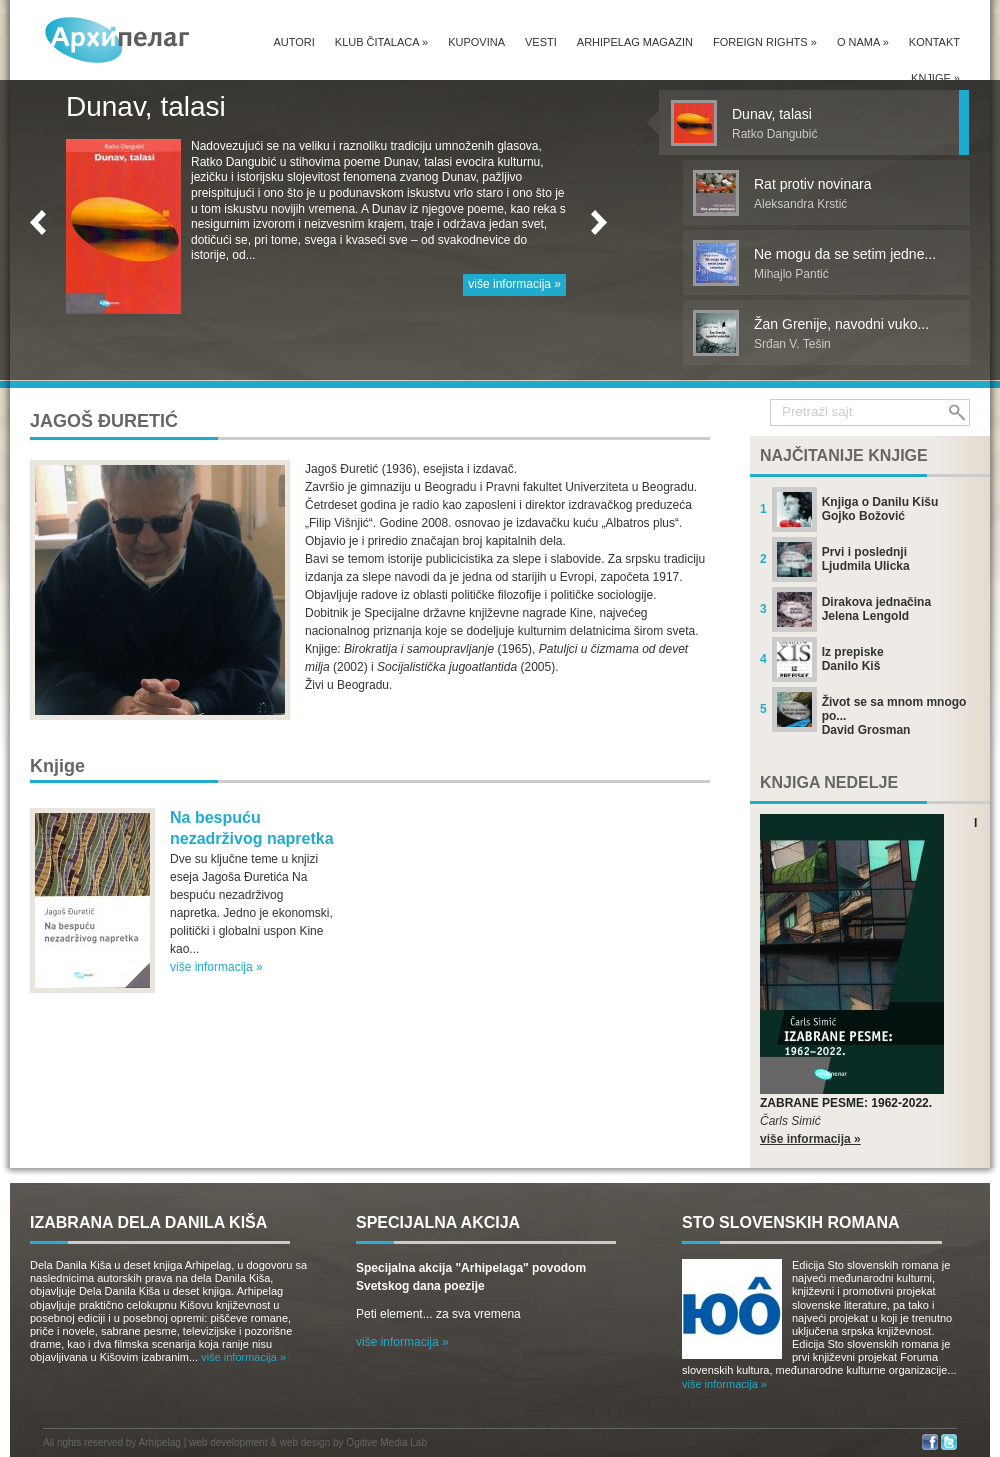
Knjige (935, 78)
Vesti (541, 42)
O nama (863, 42)
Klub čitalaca (381, 42)
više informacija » (514, 284)
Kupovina (476, 42)
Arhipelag (160, 1442)
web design (305, 1442)
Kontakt (934, 42)
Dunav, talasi (146, 106)
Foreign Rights (765, 42)
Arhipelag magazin (635, 42)
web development (228, 1442)
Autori (293, 42)
